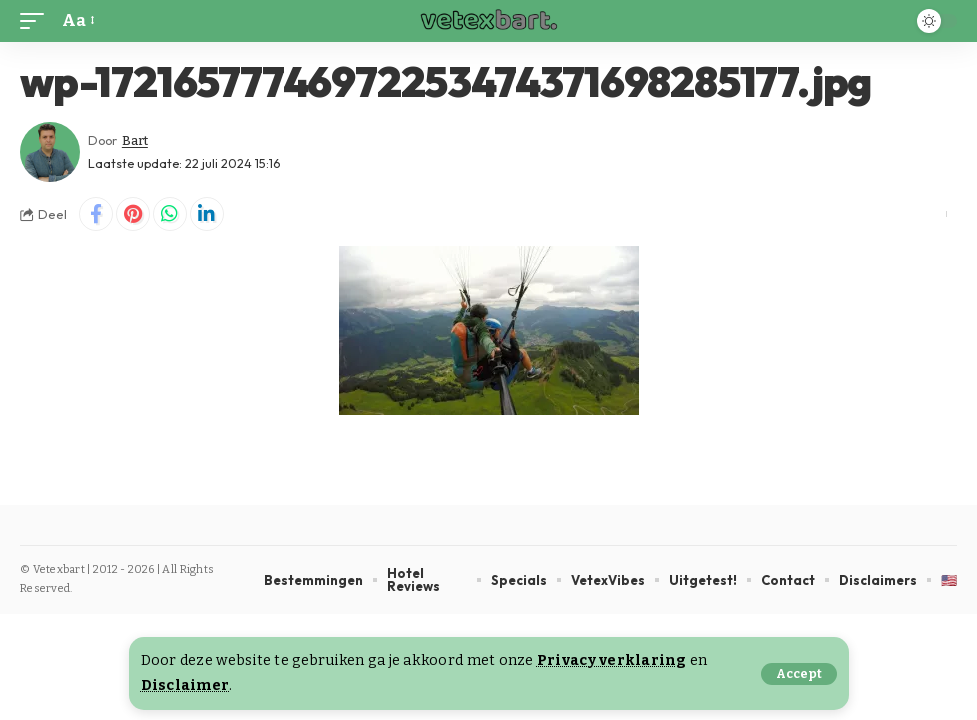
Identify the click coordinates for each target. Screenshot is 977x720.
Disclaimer (185, 685)
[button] (799, 674)
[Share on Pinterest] (133, 214)
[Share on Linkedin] (207, 214)
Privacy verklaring (612, 660)
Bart (135, 140)
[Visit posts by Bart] (50, 152)
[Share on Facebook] (96, 214)
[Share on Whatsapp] (170, 214)
